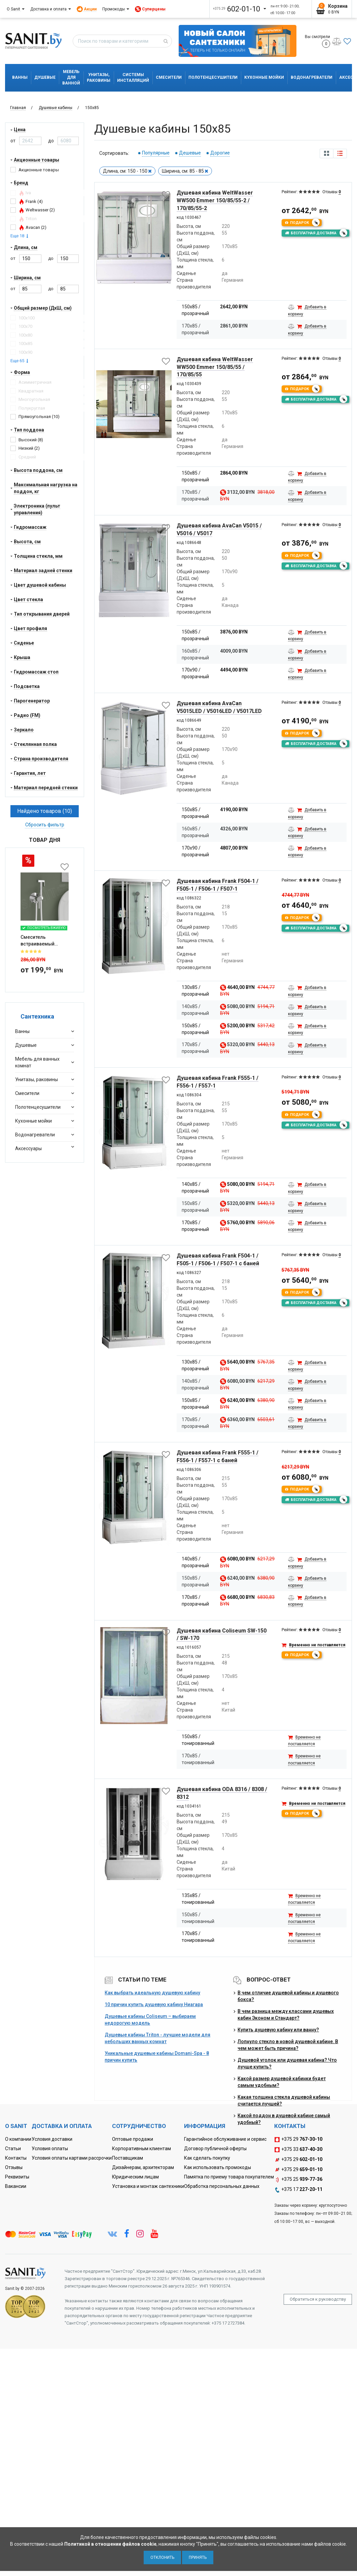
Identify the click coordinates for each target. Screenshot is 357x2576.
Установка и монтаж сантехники (148, 2186)
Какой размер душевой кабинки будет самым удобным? (282, 2082)
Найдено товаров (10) (44, 811)
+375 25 (298, 2179)
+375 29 (298, 2139)
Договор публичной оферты (215, 2148)
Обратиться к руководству (318, 2299)
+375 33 (298, 2149)
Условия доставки (52, 2139)
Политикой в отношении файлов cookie (110, 2544)
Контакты (16, 2158)
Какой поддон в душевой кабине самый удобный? (284, 2119)
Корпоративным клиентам (141, 2148)
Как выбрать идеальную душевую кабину (152, 1992)
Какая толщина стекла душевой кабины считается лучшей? (284, 2100)
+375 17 (298, 2190)
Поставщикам (127, 2158)
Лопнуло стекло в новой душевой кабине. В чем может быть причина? (288, 2045)
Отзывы (14, 2167)
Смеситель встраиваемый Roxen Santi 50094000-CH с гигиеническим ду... (43, 940)
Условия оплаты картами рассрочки (72, 2158)
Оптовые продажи (132, 2139)
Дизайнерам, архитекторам (143, 2167)
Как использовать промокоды (217, 2167)
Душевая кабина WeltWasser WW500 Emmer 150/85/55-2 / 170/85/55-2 (215, 200)
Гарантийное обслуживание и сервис (225, 2139)
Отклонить (162, 2557)
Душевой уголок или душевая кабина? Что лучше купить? (287, 2063)
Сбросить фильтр (44, 824)
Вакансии (15, 2186)
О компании (18, 2139)
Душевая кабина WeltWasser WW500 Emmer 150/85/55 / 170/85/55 (215, 367)
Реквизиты (17, 2176)
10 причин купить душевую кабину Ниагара (154, 2004)
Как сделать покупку (207, 2158)
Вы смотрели (317, 41)
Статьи (13, 2148)
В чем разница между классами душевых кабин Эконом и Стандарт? (286, 2014)
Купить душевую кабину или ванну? (278, 2029)
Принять (198, 2557)
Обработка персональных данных (221, 2186)
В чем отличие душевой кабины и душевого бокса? (288, 1996)
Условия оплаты (50, 2148)
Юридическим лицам (135, 2176)
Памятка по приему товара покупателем (229, 2176)
